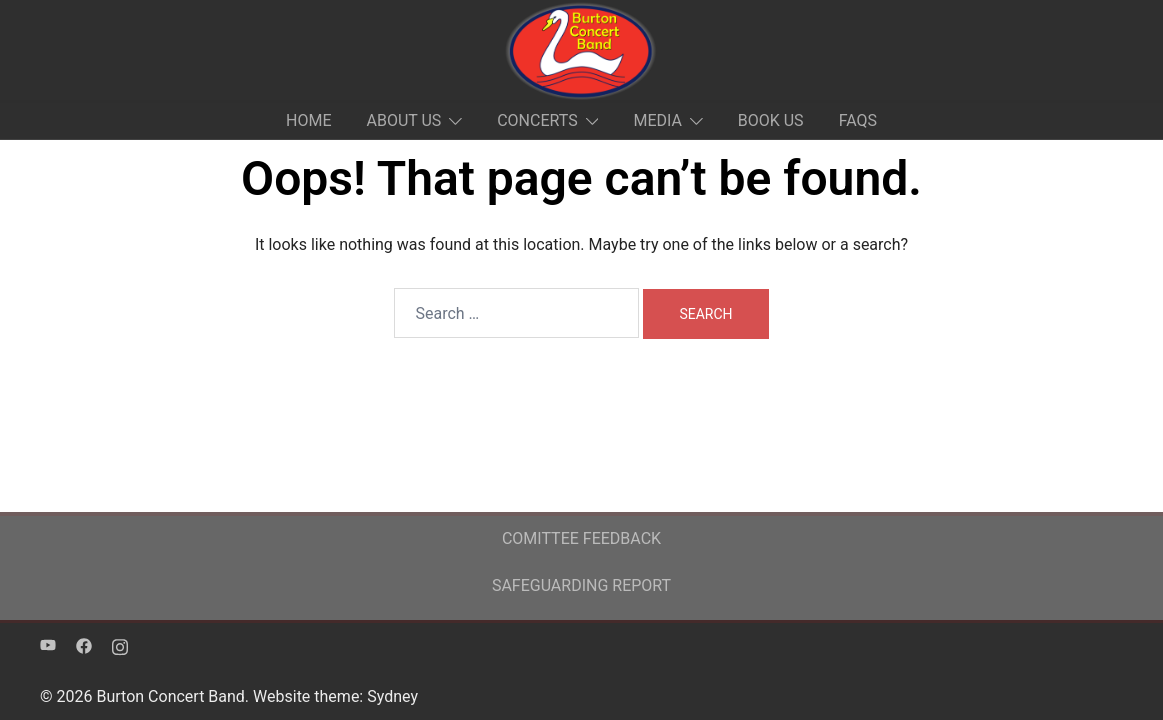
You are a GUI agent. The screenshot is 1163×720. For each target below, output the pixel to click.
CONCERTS (537, 120)
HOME (308, 120)
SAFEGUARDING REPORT (581, 585)
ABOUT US (403, 120)
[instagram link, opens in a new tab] (120, 644)
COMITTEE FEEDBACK (581, 538)
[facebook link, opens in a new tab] (84, 644)
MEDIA (657, 120)
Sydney (392, 696)
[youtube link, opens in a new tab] (48, 644)
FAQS (858, 120)
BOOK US (771, 120)
